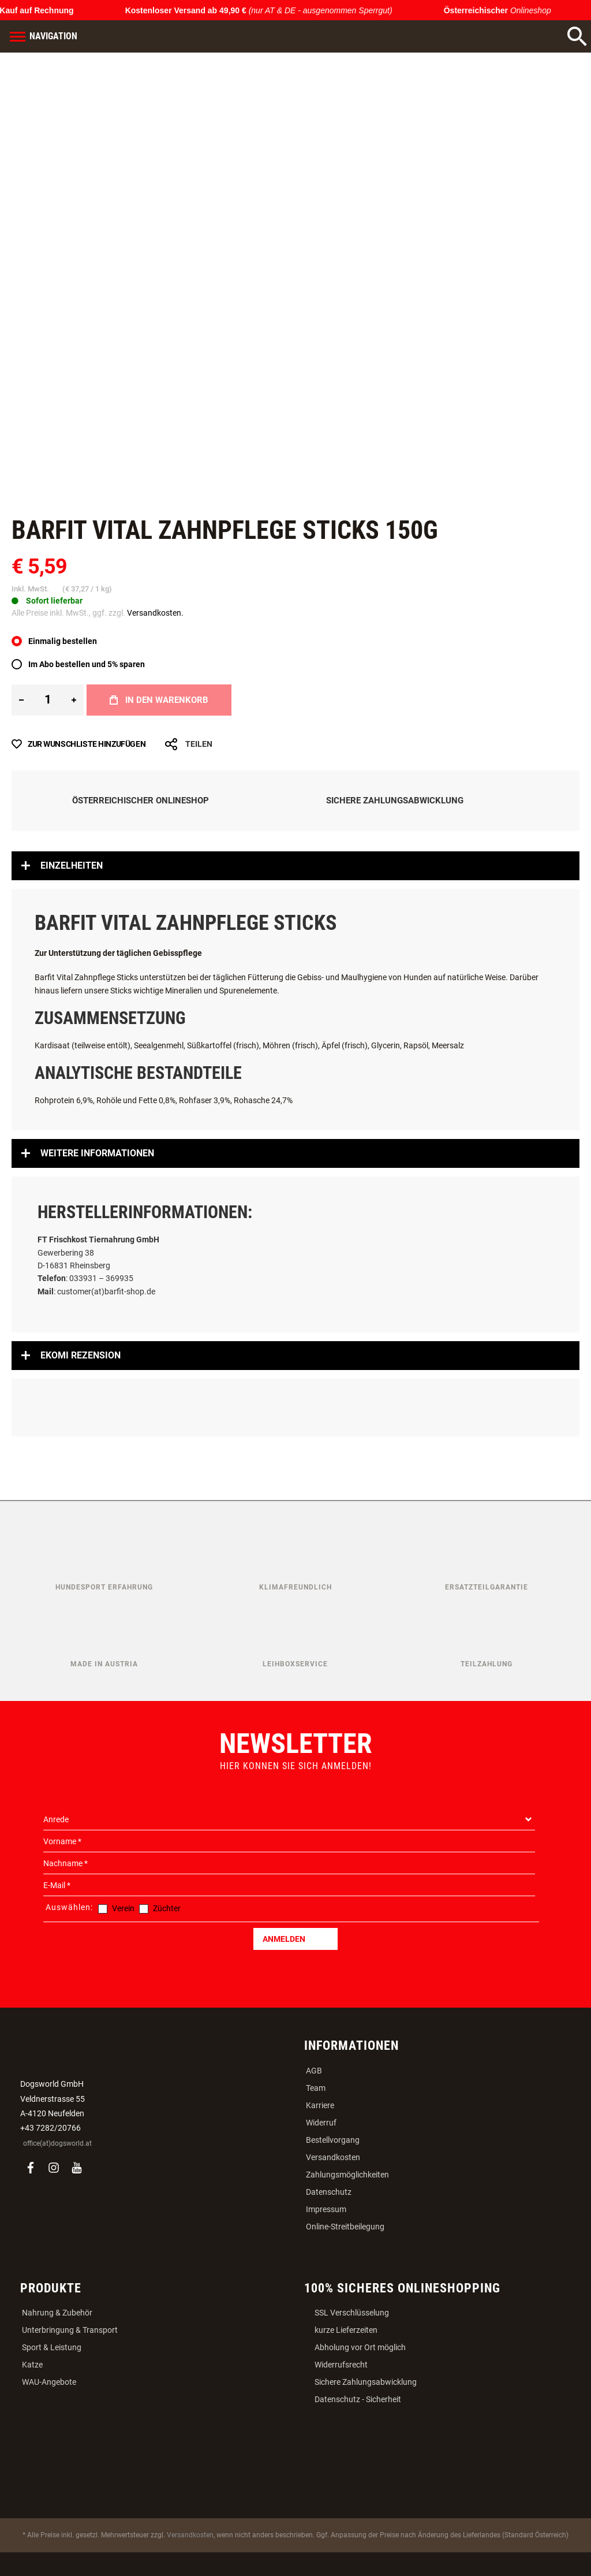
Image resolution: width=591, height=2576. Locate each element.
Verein (123, 1908)
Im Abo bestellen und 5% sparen (86, 664)
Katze (32, 2364)
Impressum (326, 2209)
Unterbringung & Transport (70, 2330)
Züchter (167, 1908)
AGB (314, 2070)
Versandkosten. (155, 612)
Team (316, 2088)
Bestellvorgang (333, 2140)
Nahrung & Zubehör (57, 2312)
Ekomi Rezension (80, 1355)
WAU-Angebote (49, 2382)
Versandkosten (333, 2157)
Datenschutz (328, 2192)
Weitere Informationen (97, 1153)
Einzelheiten (71, 865)
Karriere (320, 2105)
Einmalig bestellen (62, 641)
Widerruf (321, 2122)
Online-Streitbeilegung (345, 2226)
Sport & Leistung (51, 2347)
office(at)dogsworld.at (57, 2143)
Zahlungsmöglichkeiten (347, 2174)
